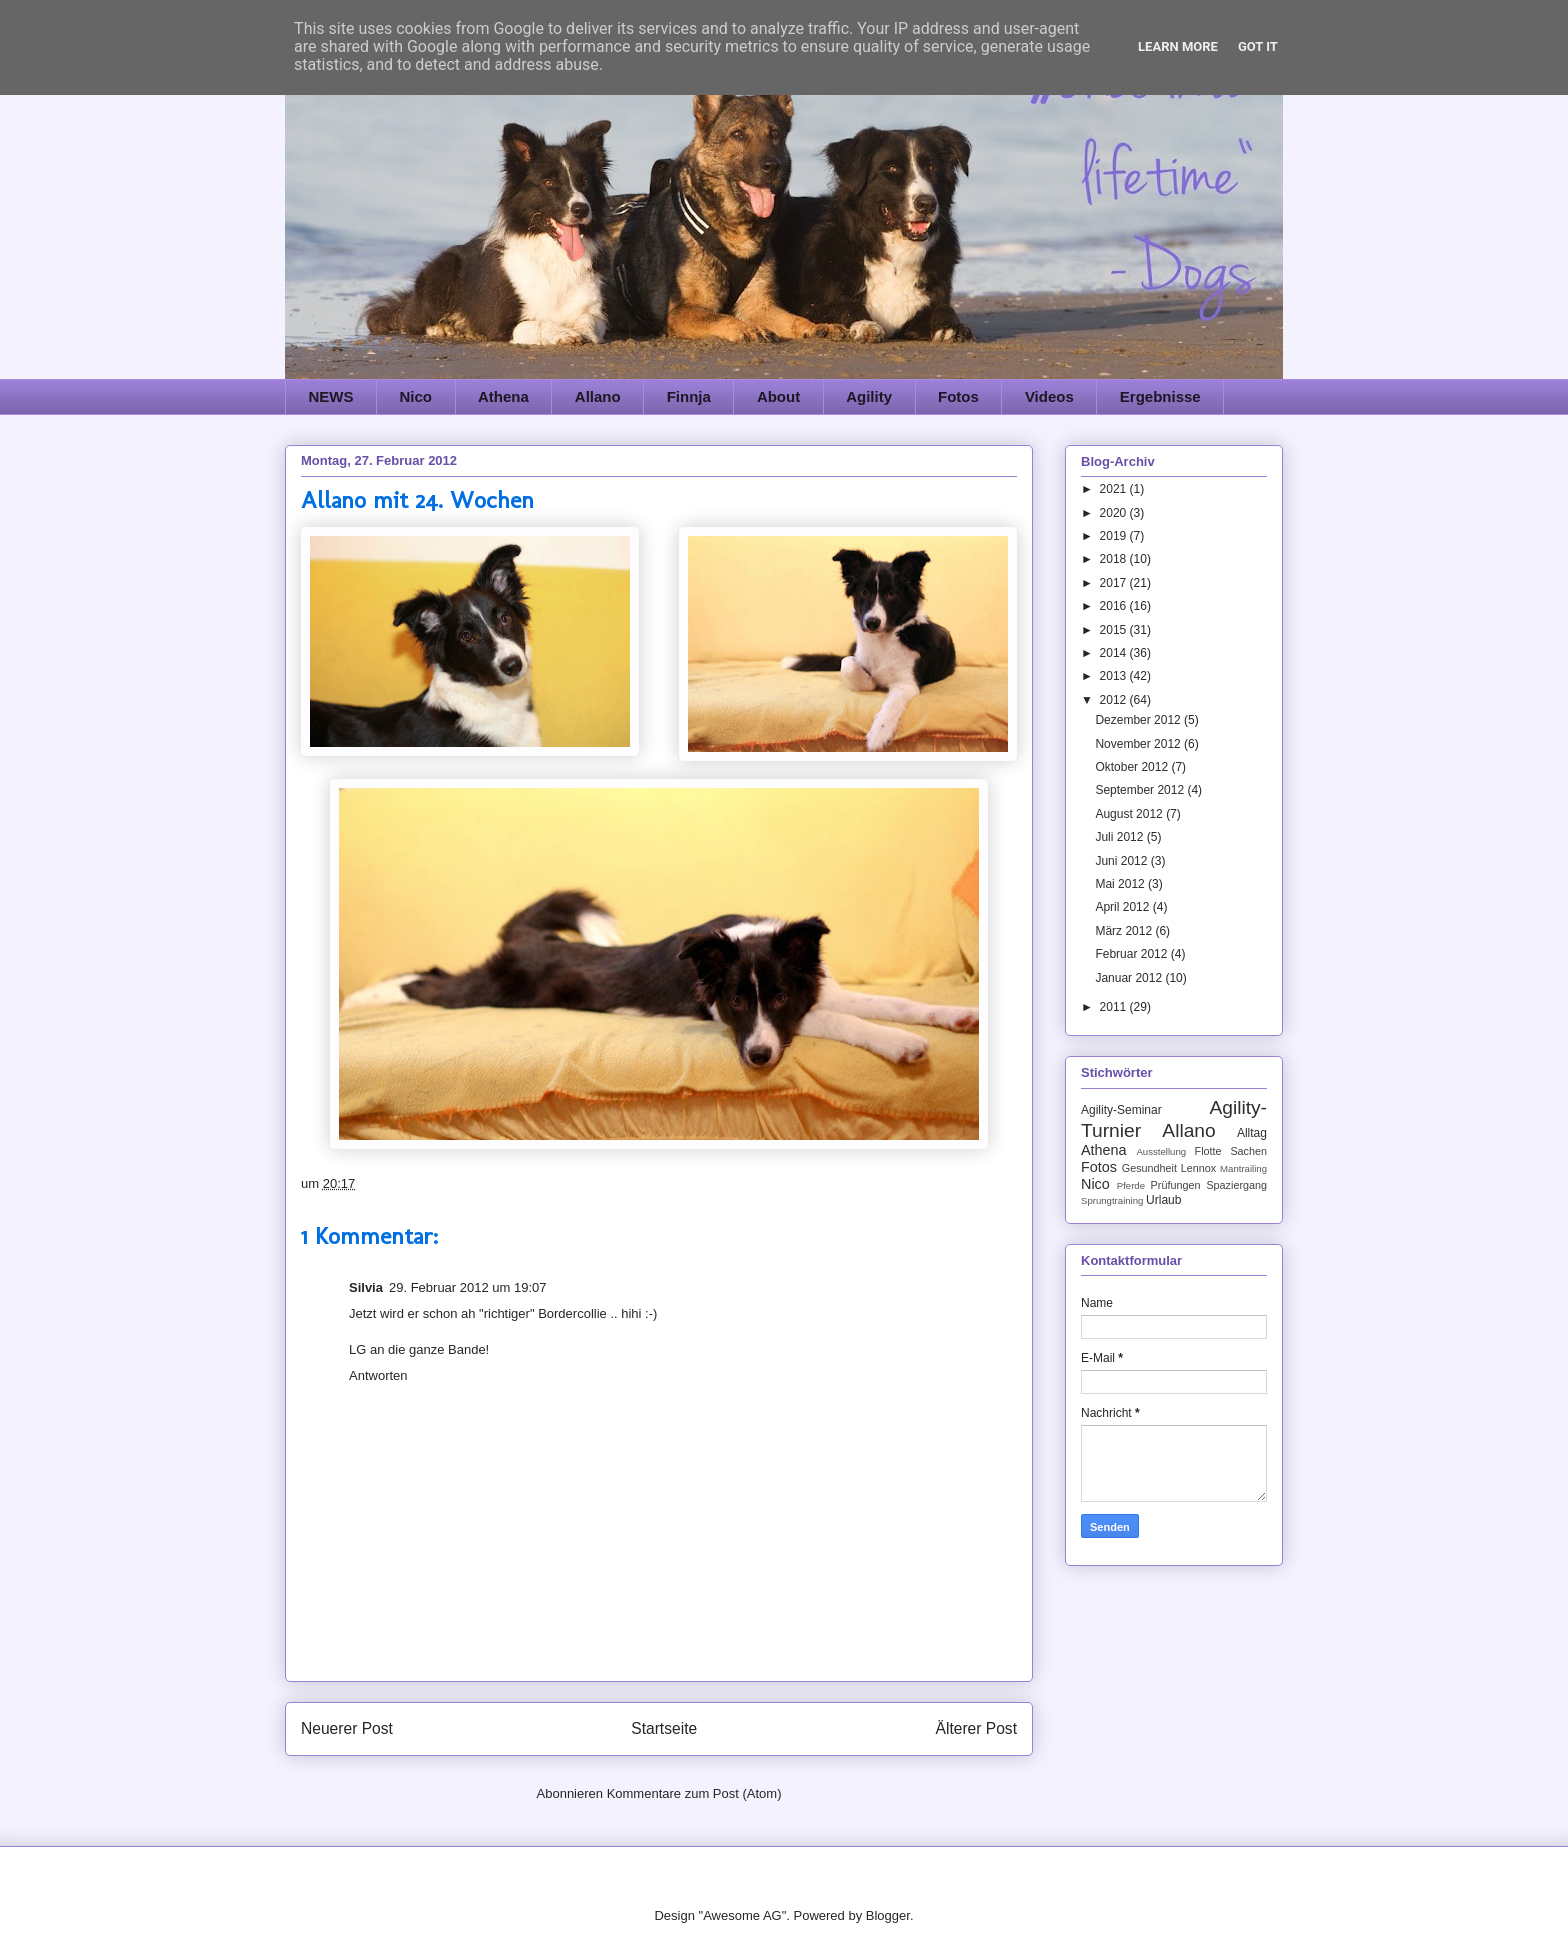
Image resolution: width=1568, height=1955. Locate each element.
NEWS (331, 396)
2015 (1115, 630)
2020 (1115, 513)
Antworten (378, 1375)
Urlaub (1163, 1200)
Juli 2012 (1120, 837)
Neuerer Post (347, 1728)
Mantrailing (1243, 1168)
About (778, 396)
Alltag (1252, 1133)
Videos (1049, 396)
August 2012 (1130, 814)
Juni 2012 (1122, 861)
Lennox (1198, 1168)
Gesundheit (1149, 1168)
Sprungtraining (1112, 1200)
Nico (416, 396)
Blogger (888, 1915)
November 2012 (1139, 744)
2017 (1115, 583)
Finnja (689, 396)
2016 (1115, 606)
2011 (1115, 1007)
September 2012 (1141, 790)
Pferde (1131, 1185)
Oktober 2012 (1133, 767)
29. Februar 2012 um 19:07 (468, 1287)
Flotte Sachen (1231, 1151)
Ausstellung (1161, 1151)
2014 (1115, 653)
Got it (1258, 46)
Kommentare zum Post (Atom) (694, 1793)
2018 (1115, 559)
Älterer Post (976, 1728)
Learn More (1178, 46)
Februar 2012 (1132, 954)
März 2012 (1125, 931)
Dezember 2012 (1139, 720)
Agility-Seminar (1121, 1110)
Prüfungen (1176, 1185)
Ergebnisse (1160, 396)
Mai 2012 (1121, 884)
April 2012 (1123, 907)
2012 (1115, 700)
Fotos (958, 396)
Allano (598, 396)
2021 (1115, 489)
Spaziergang (1236, 1185)
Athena (503, 396)
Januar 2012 (1130, 978)
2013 (1115, 676)
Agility (869, 396)
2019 (1115, 536)
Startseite (664, 1728)
